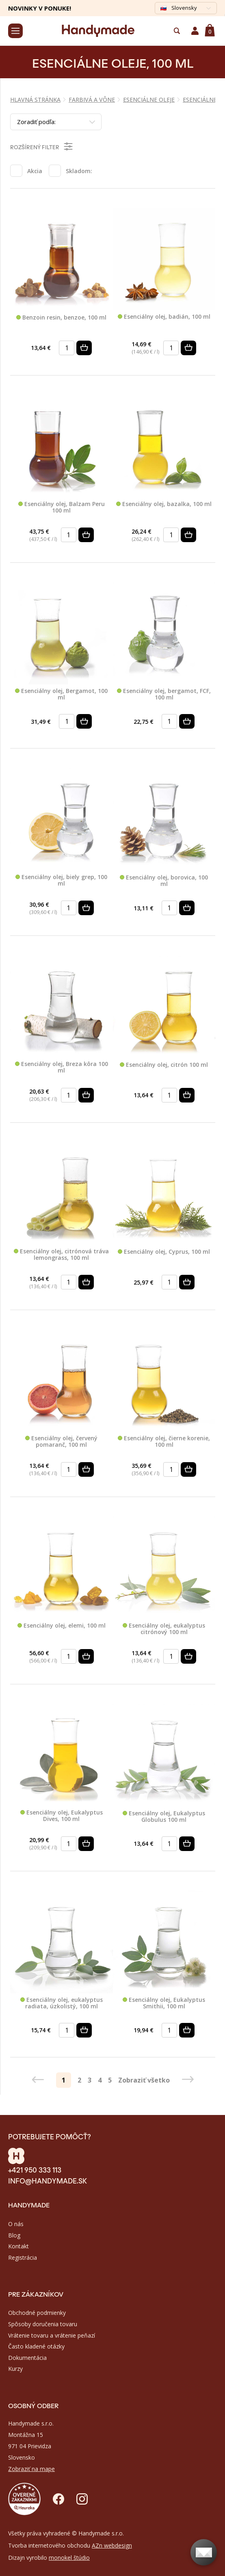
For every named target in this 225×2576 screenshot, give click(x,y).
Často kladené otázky (36, 2346)
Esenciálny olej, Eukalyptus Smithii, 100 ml (164, 2003)
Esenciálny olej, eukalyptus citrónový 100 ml (164, 1629)
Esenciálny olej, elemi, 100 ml (61, 1625)
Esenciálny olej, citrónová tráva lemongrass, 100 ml (61, 1254)
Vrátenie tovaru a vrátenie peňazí (51, 2335)
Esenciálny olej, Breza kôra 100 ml (61, 1067)
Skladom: (79, 171)
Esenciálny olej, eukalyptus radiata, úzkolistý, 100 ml (61, 2003)
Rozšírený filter (42, 146)
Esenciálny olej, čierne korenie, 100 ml (164, 1441)
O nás (16, 2224)
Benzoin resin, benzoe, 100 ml (61, 317)
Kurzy (15, 2368)
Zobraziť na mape (31, 2469)
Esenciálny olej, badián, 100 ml (164, 316)
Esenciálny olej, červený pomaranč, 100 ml (61, 1441)
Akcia (34, 171)
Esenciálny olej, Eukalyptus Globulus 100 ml (164, 1816)
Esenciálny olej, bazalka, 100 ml (164, 504)
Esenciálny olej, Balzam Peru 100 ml (61, 507)
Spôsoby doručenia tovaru (42, 2324)
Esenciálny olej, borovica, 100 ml (164, 881)
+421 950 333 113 (34, 2169)
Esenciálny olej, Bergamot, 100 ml (61, 694)
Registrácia (22, 2257)
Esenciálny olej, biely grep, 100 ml (61, 880)
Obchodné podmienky (37, 2312)
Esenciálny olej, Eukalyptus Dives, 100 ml (61, 1816)
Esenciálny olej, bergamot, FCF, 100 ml (164, 694)
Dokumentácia (27, 2358)
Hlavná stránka (35, 99)
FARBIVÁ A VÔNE (92, 99)
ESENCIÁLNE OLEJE (149, 99)
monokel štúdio (69, 2557)
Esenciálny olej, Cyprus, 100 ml (164, 1251)
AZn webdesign (112, 2545)
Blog (14, 2235)
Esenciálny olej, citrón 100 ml (164, 1065)
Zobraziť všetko (144, 2080)
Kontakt (18, 2246)
